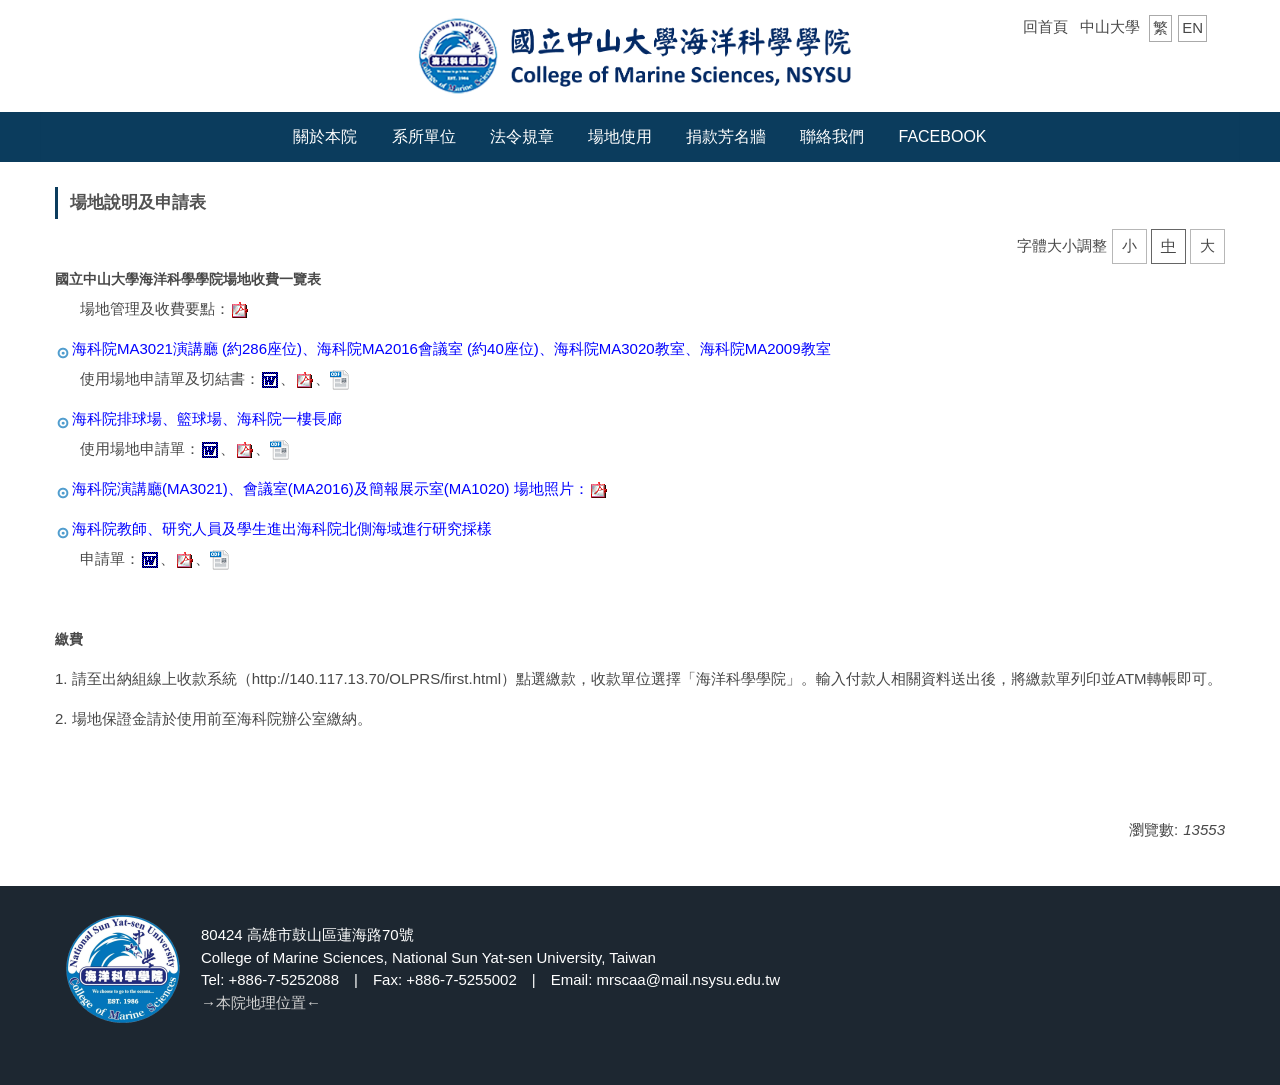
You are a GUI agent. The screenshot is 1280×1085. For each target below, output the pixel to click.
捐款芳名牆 (726, 136)
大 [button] (1207, 245)
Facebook (943, 136)
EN (1192, 27)
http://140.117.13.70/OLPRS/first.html (376, 678)
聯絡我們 (832, 136)
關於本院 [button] (325, 136)
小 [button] (1129, 245)
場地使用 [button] (620, 136)
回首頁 (1045, 26)
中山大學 (1110, 26)
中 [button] (1168, 245)
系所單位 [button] (424, 136)
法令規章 (522, 136)
